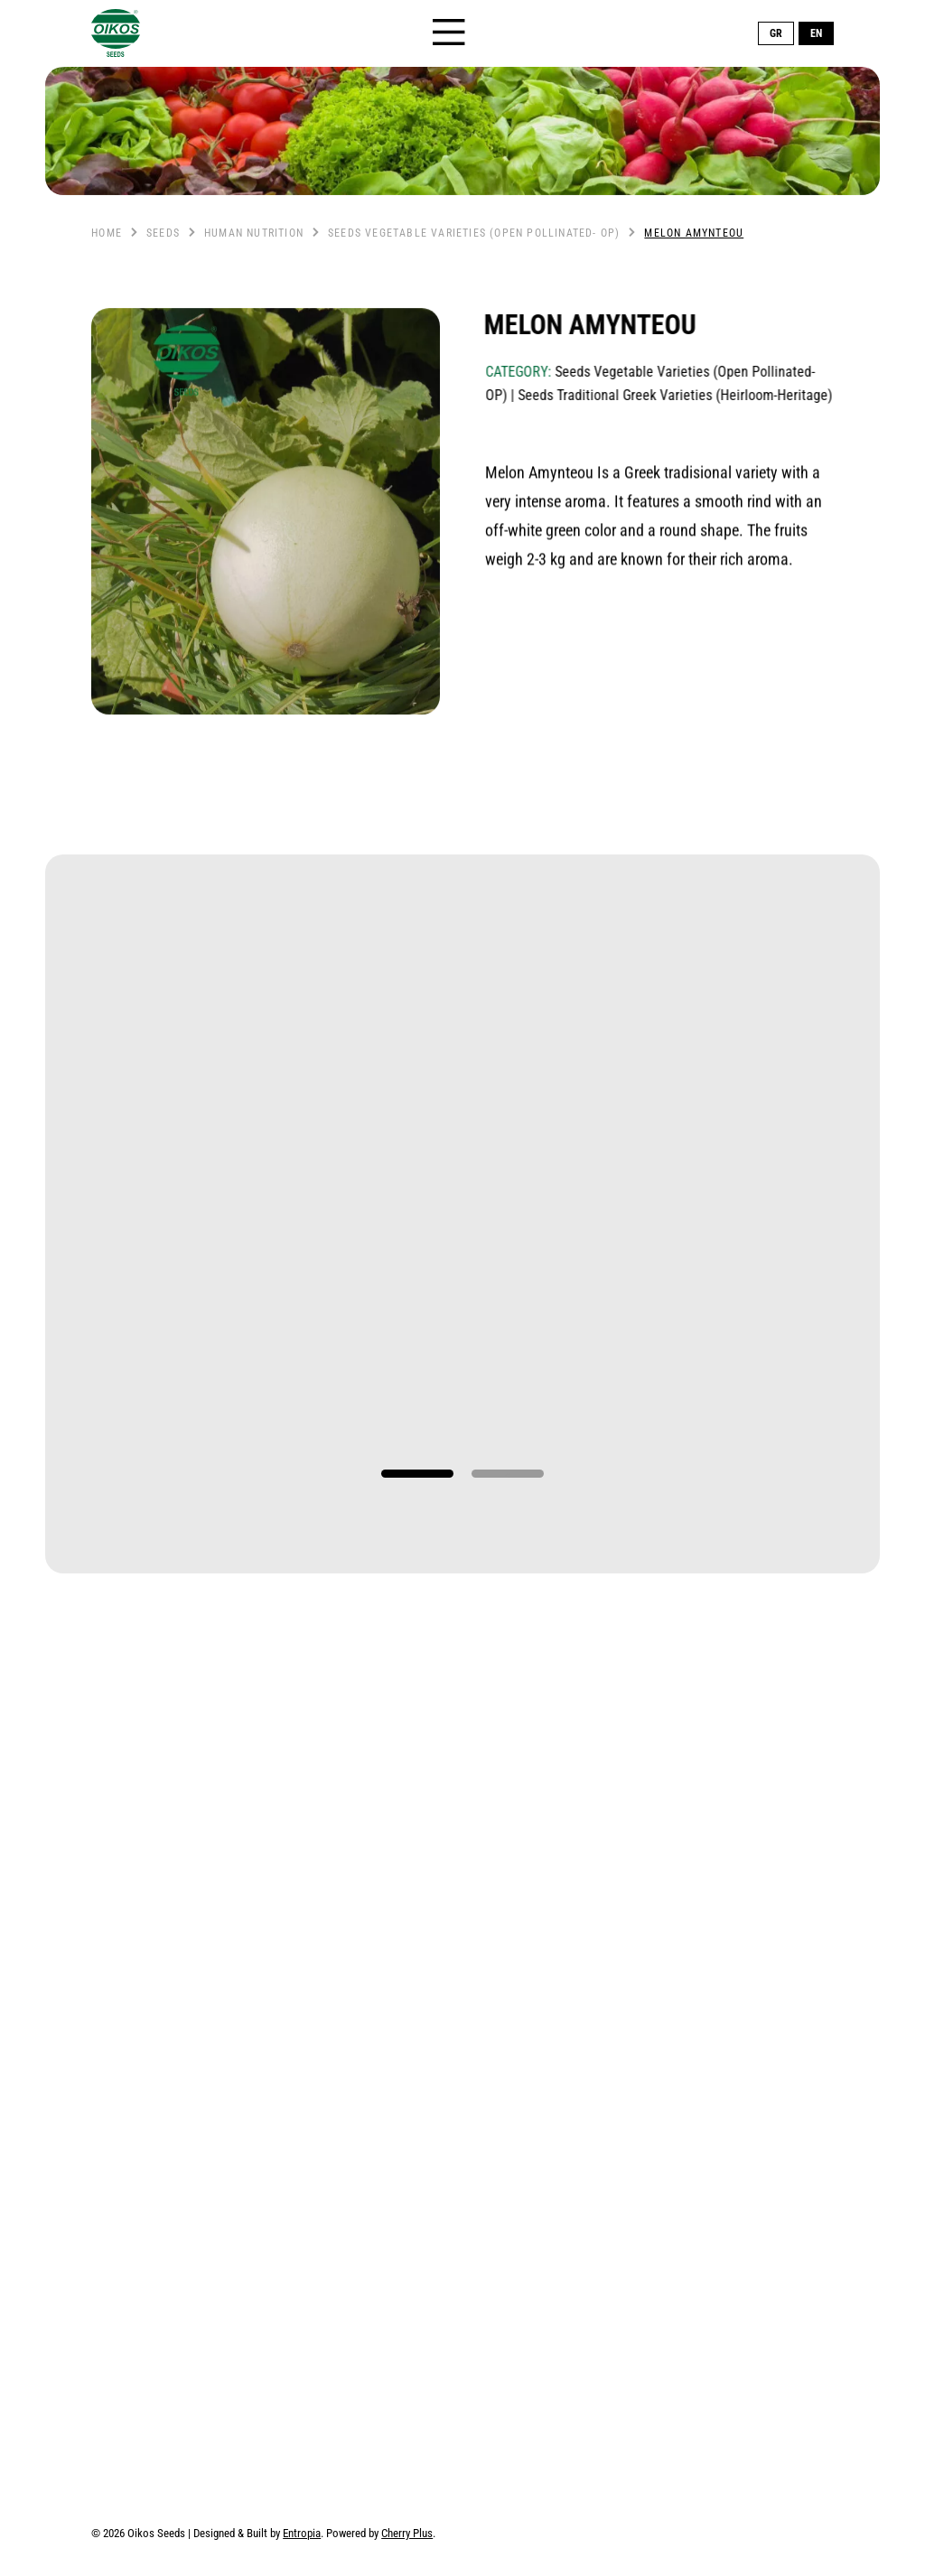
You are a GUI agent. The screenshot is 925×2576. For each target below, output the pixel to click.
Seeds (163, 233)
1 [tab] (417, 1474)
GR (776, 33)
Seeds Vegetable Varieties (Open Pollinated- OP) (474, 233)
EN (816, 33)
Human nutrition (254, 233)
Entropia (302, 2533)
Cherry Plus (407, 2533)
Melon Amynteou (693, 233)
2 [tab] (507, 1474)
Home (106, 233)
